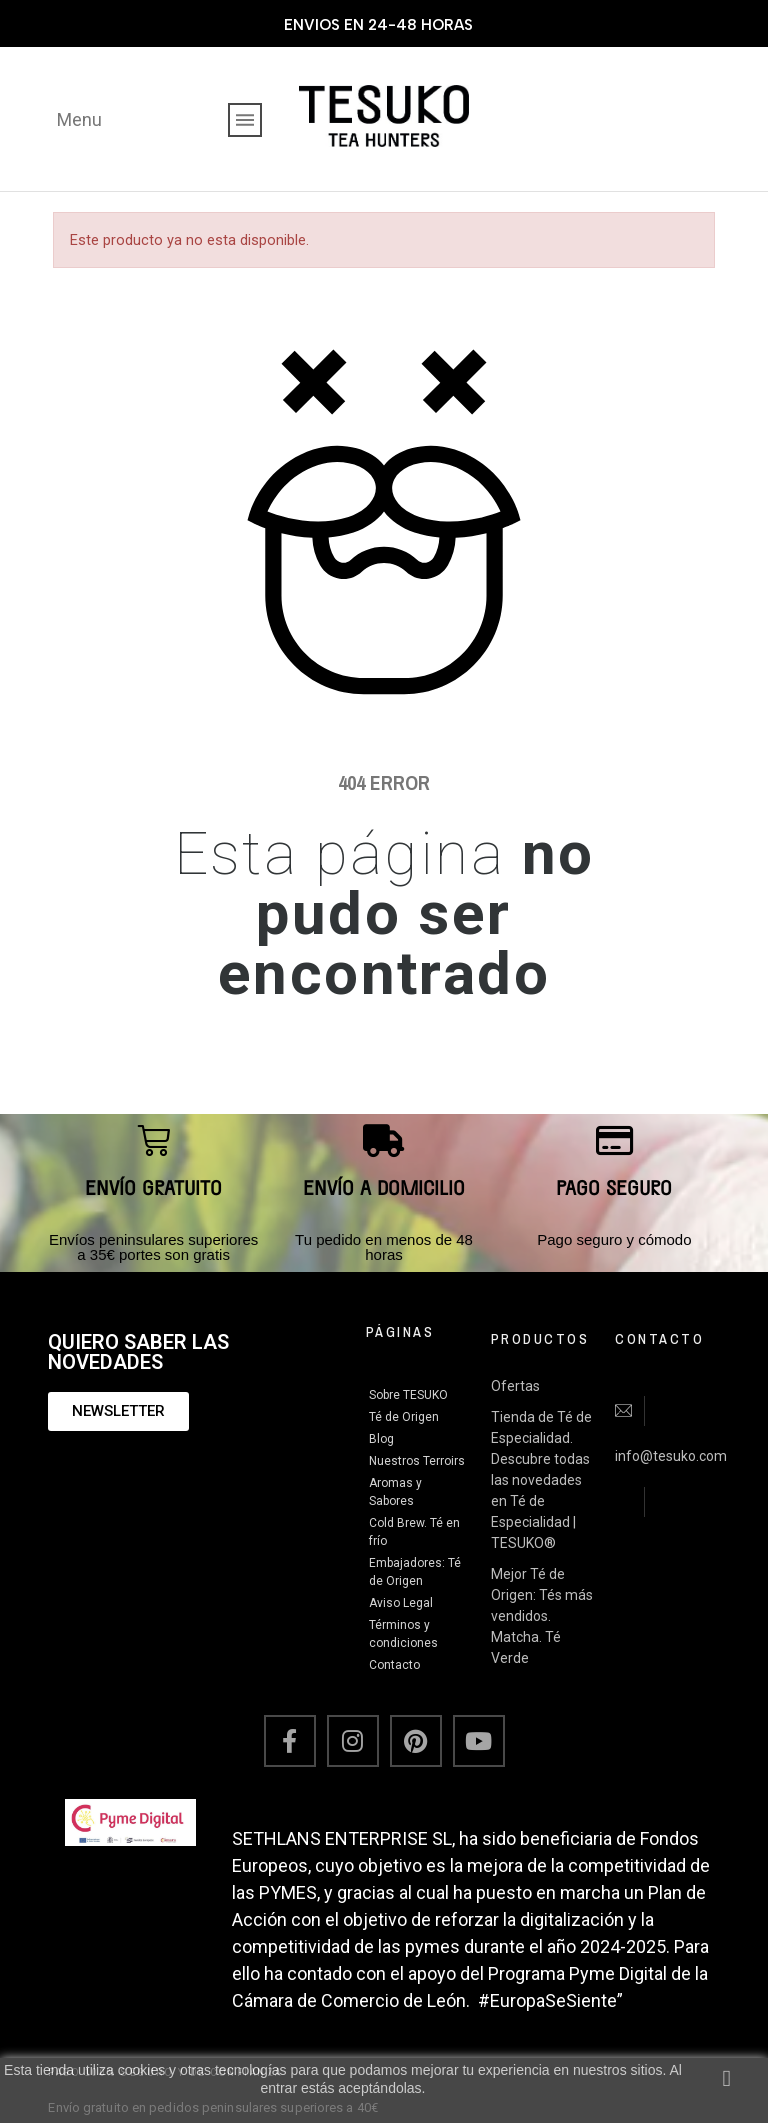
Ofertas (515, 1386)
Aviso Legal (401, 1603)
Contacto (394, 1665)
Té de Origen (404, 1417)
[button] (118, 1411)
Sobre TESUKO (408, 1395)
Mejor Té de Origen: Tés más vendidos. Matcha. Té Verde (542, 1616)
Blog (381, 1439)
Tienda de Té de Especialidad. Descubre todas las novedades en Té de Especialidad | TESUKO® (541, 1480)
